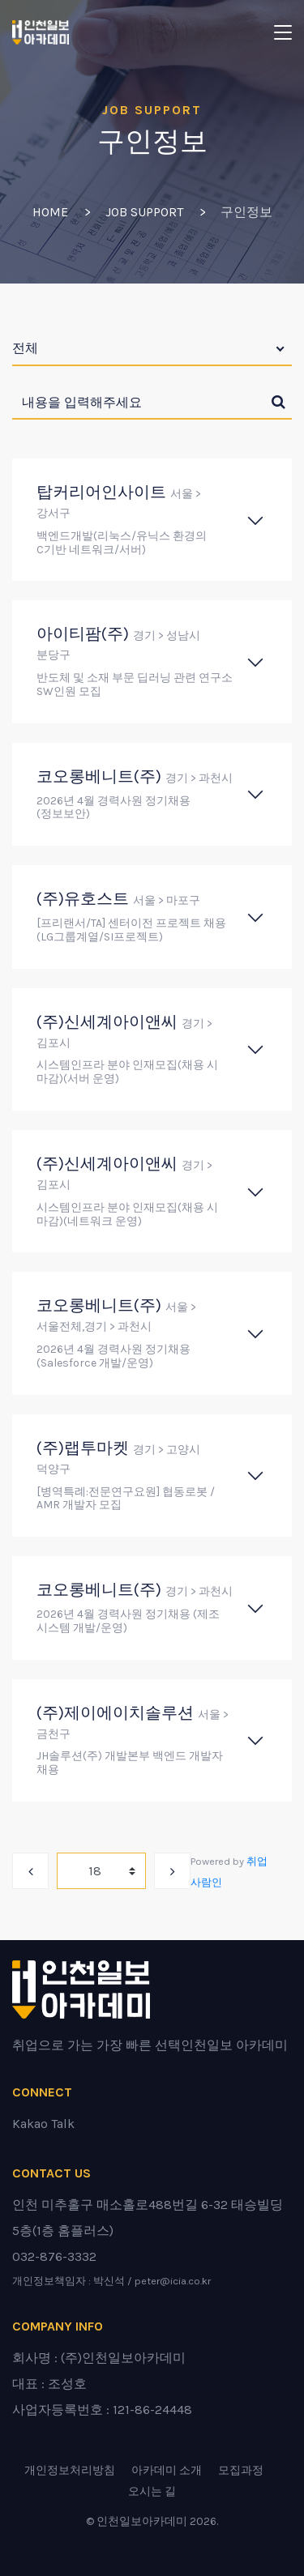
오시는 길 (152, 2491)
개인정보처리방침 (69, 2470)
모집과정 (240, 2470)
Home (50, 212)
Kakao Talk (43, 2123)
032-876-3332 (54, 2256)
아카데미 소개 (166, 2470)
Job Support (144, 212)
